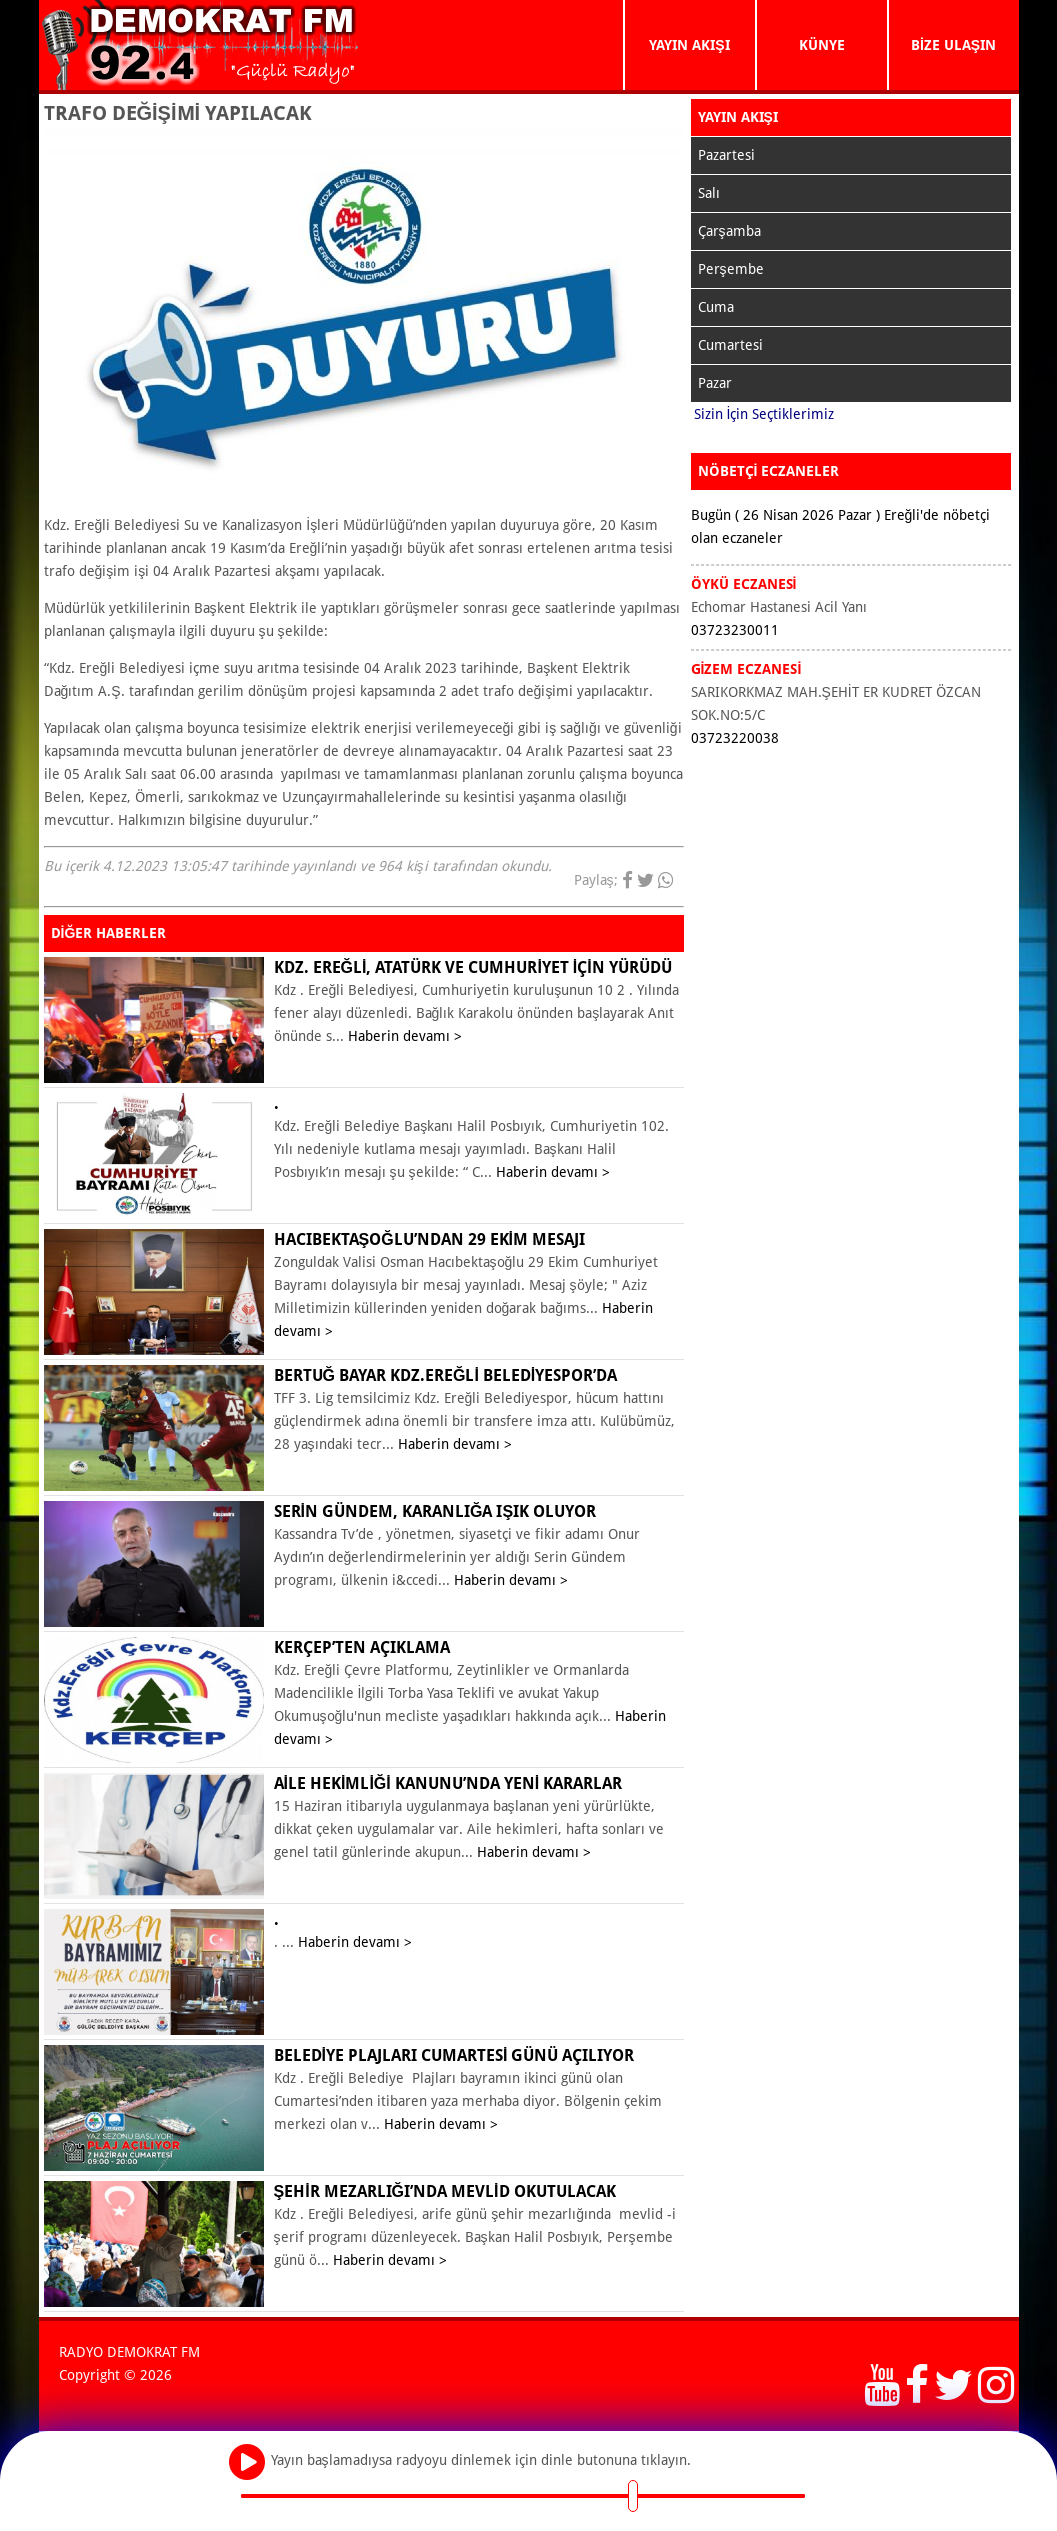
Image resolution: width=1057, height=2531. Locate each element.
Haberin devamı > (405, 1036)
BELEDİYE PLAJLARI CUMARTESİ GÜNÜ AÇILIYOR (454, 2055)
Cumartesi (730, 345)
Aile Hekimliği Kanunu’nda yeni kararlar (448, 1783)
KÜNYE (822, 45)
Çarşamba (729, 231)
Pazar (715, 383)
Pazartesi (726, 155)
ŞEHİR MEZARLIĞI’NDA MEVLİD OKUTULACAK (445, 2191)
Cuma (716, 307)
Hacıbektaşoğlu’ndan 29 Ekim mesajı (430, 1239)
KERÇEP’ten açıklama (362, 1647)
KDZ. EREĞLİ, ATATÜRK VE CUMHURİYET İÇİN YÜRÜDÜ (473, 967)
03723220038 (735, 738)
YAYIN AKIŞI (689, 45)
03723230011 (735, 630)
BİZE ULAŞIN (953, 45)
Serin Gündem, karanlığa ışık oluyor (435, 1511)
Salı (709, 193)
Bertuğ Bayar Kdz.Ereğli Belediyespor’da (446, 1375)
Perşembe (731, 269)
